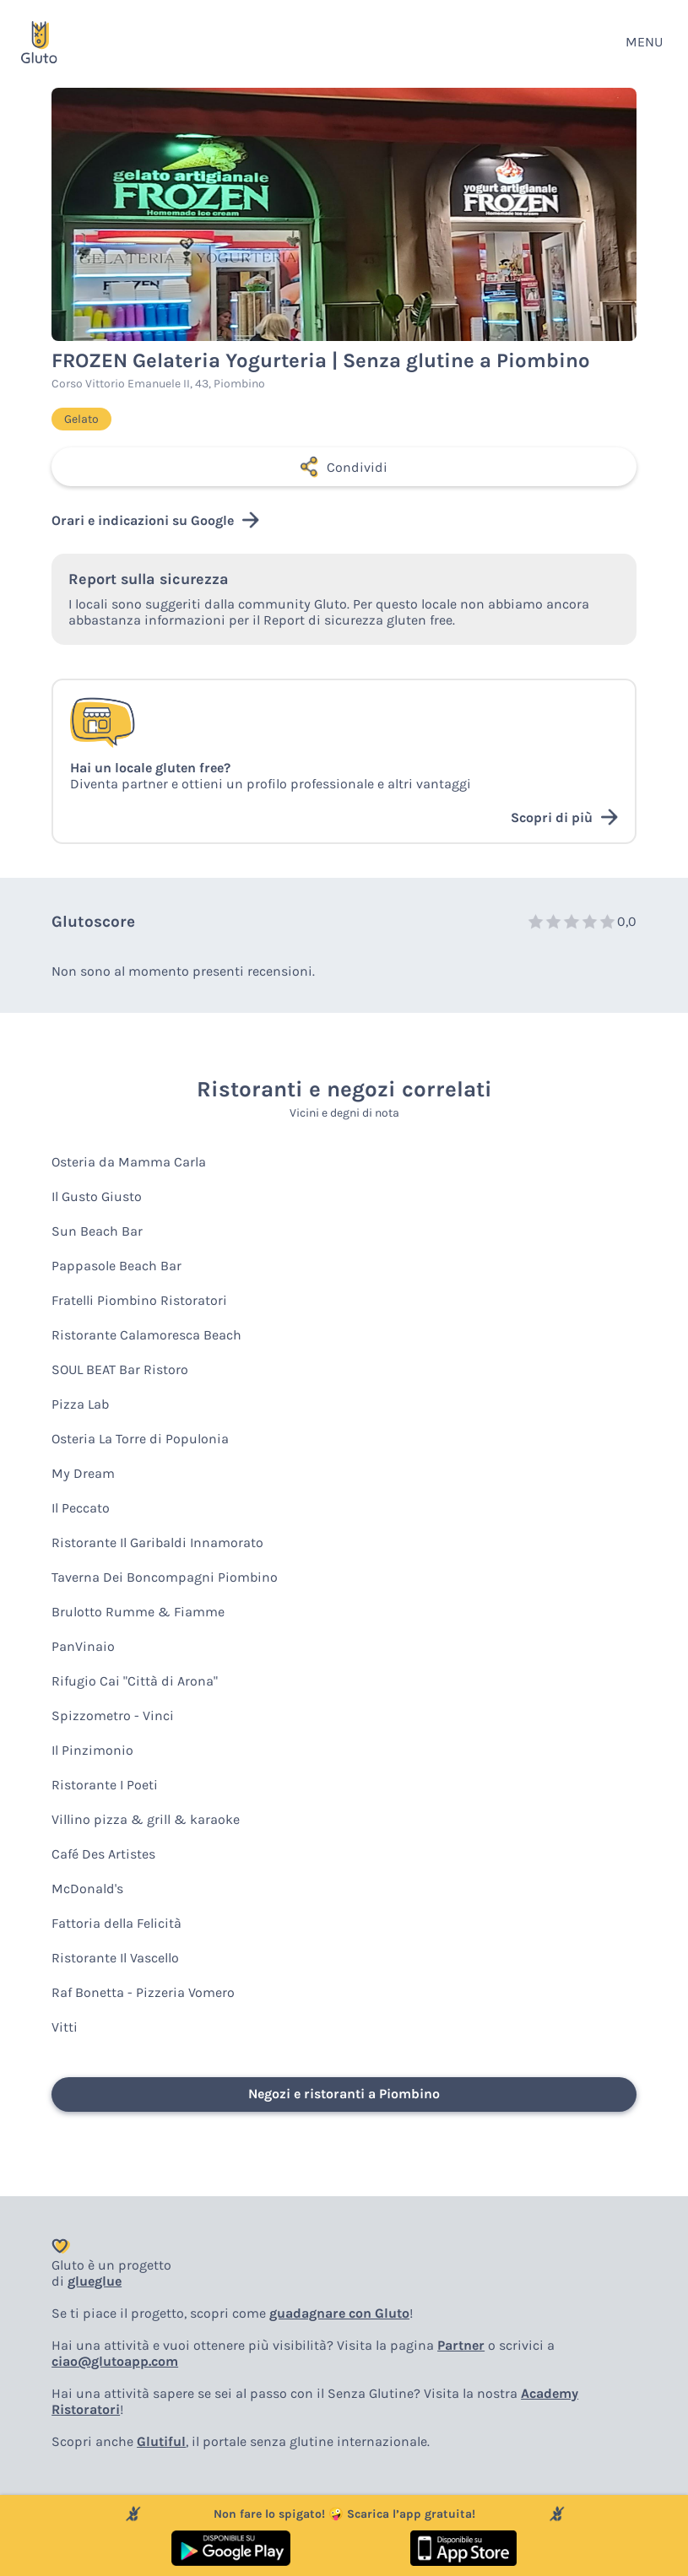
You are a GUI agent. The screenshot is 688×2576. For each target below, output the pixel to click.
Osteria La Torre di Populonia (140, 1439)
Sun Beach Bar (97, 1231)
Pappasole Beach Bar (116, 1266)
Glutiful (161, 2441)
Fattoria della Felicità (116, 1923)
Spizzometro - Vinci (112, 1715)
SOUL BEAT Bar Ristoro (119, 1369)
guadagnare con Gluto (339, 2313)
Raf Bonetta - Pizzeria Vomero (143, 1992)
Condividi (344, 467)
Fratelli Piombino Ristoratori (139, 1300)
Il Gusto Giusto (96, 1196)
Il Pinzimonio (92, 1750)
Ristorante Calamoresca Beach (146, 1335)
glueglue (95, 2281)
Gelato (81, 419)
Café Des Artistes (103, 1854)
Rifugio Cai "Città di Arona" (134, 1681)
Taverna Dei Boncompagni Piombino (164, 1577)
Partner (461, 2345)
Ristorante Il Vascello (115, 1958)
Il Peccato (80, 1508)
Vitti (64, 2027)
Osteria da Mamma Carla (128, 1162)
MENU (644, 42)
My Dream (83, 1473)
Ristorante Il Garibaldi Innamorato (157, 1542)
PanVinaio (83, 1646)
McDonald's (87, 1889)
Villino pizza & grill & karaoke (145, 1819)
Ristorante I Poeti (104, 1785)
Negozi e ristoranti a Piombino (344, 2094)
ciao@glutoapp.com (114, 2361)
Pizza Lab (80, 1404)
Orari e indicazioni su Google (155, 519)
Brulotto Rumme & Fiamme (138, 1612)
